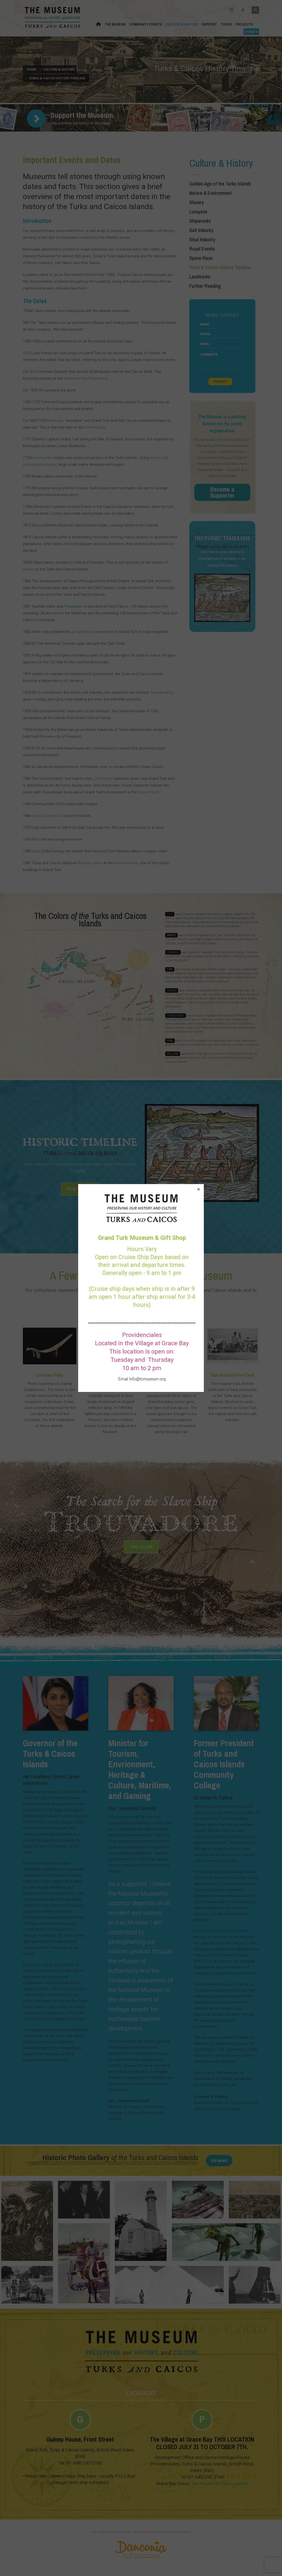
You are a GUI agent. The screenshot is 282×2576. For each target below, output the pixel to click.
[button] (198, 1189)
